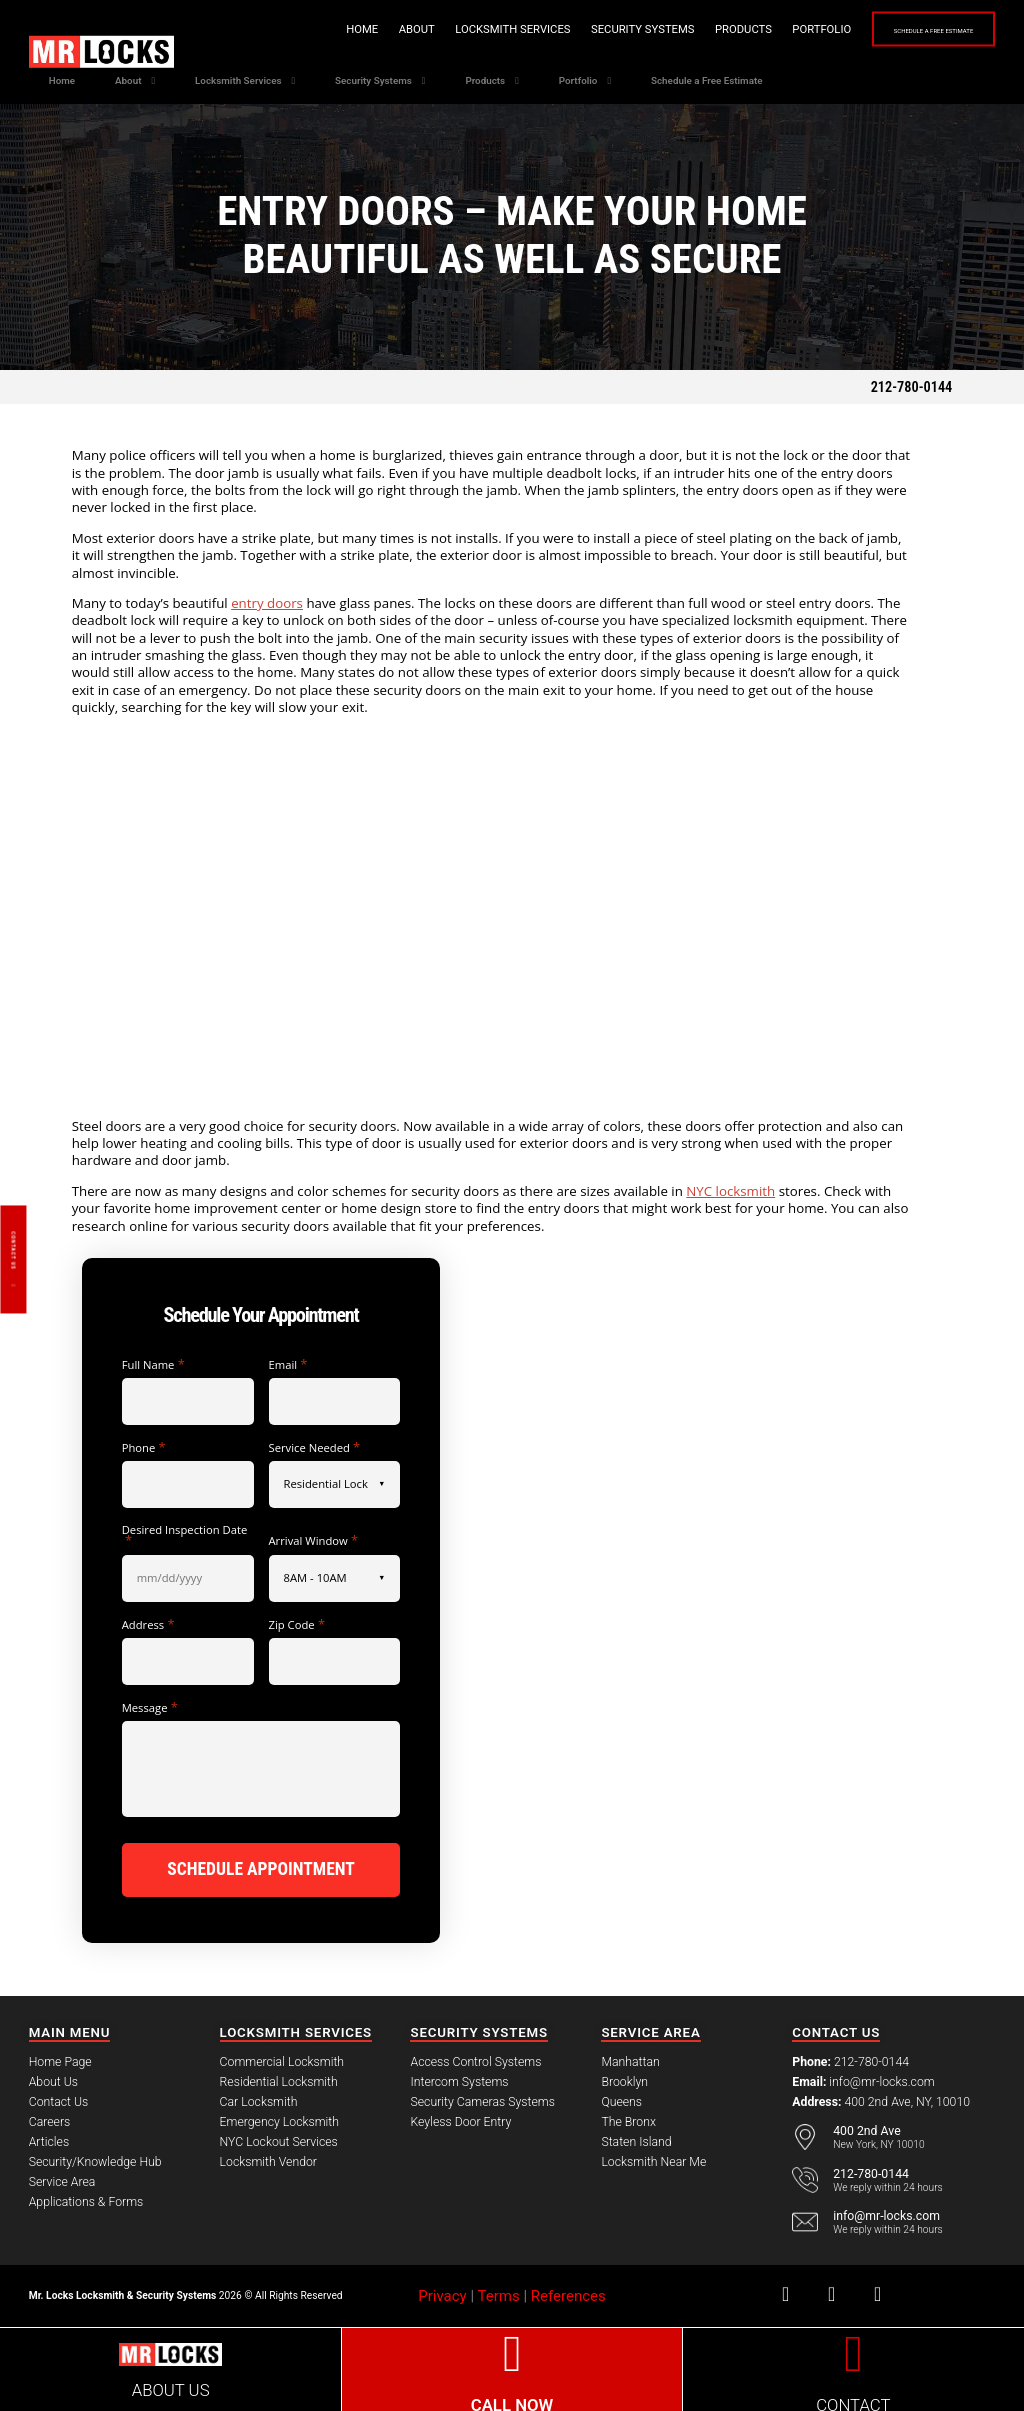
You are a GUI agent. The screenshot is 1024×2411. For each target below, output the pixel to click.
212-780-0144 (912, 387)
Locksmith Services (442, 29)
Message (150, 1707)
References (568, 2293)
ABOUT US (171, 2386)
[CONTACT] (853, 2350)
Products (673, 29)
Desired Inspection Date (185, 1535)
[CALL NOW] (511, 2350)
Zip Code (297, 1624)
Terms (499, 2293)
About (347, 29)
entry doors (267, 603)
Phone (144, 1447)
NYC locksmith (730, 1191)
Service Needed (315, 1447)
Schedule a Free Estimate (899, 30)
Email (288, 1364)
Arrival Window (314, 1540)
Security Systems (573, 29)
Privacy (442, 2293)
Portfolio (751, 29)
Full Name (153, 1364)
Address (148, 1624)
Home (292, 29)
